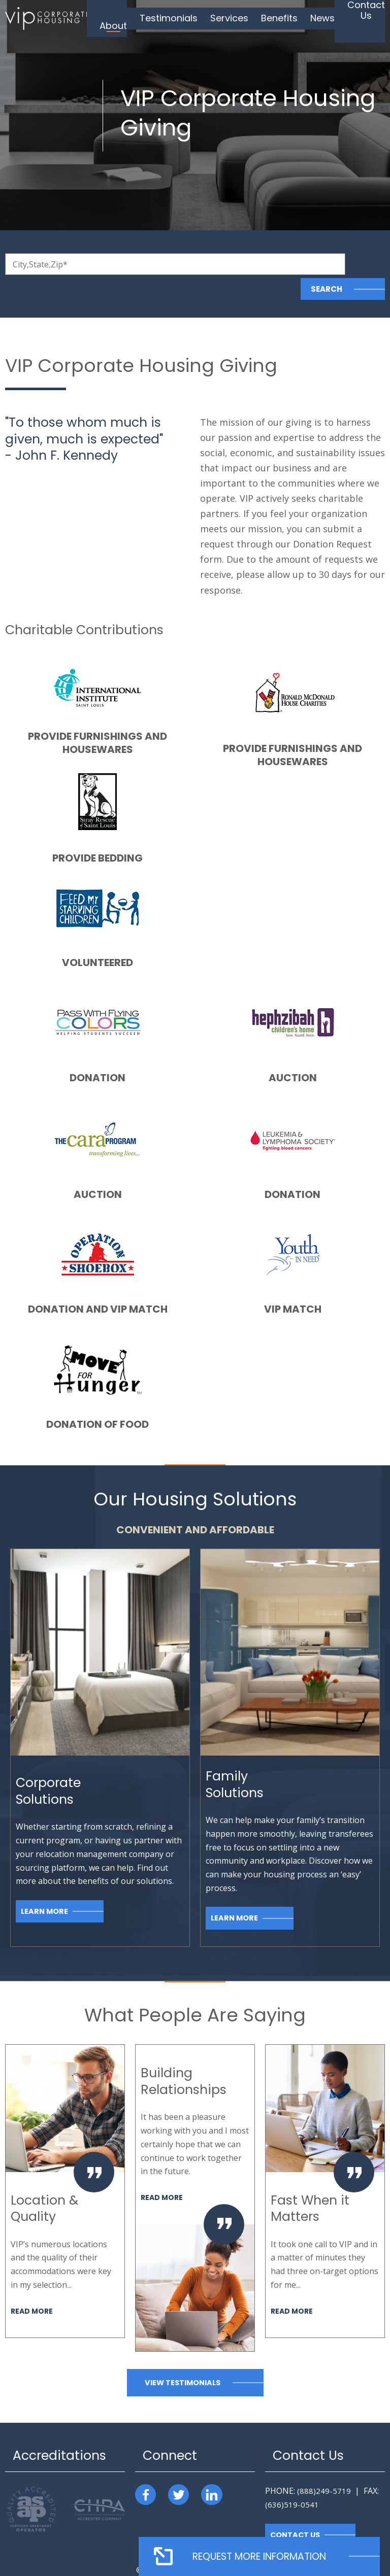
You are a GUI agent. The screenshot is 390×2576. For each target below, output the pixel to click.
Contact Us (296, 2510)
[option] (65, 2167)
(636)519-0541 (292, 2480)
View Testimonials (182, 2358)
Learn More (45, 1886)
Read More (33, 2286)
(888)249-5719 (324, 2466)
